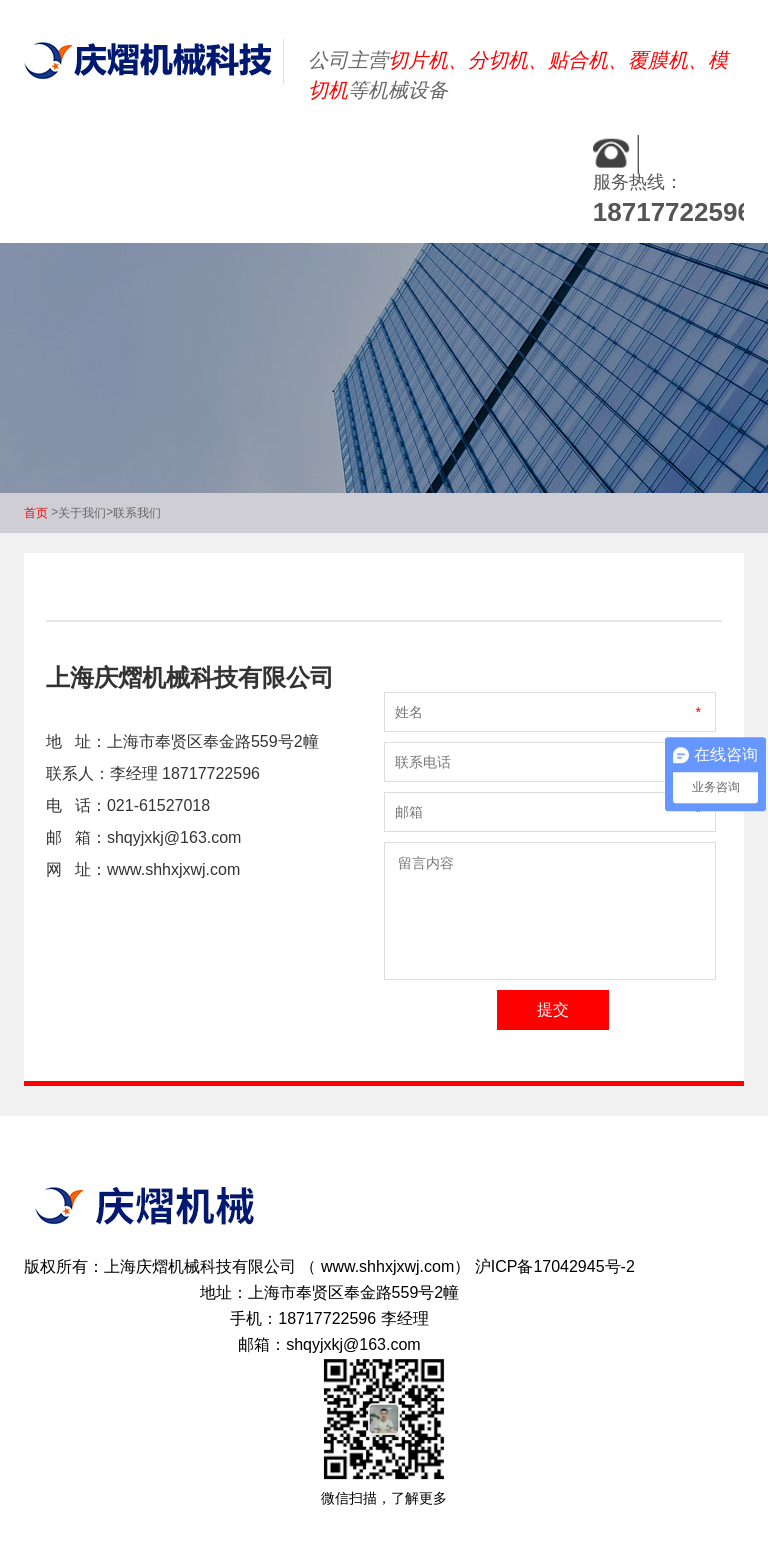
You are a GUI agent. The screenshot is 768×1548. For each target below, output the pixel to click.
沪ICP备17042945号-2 (555, 1266)
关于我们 (82, 513)
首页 (36, 513)
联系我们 (137, 513)
